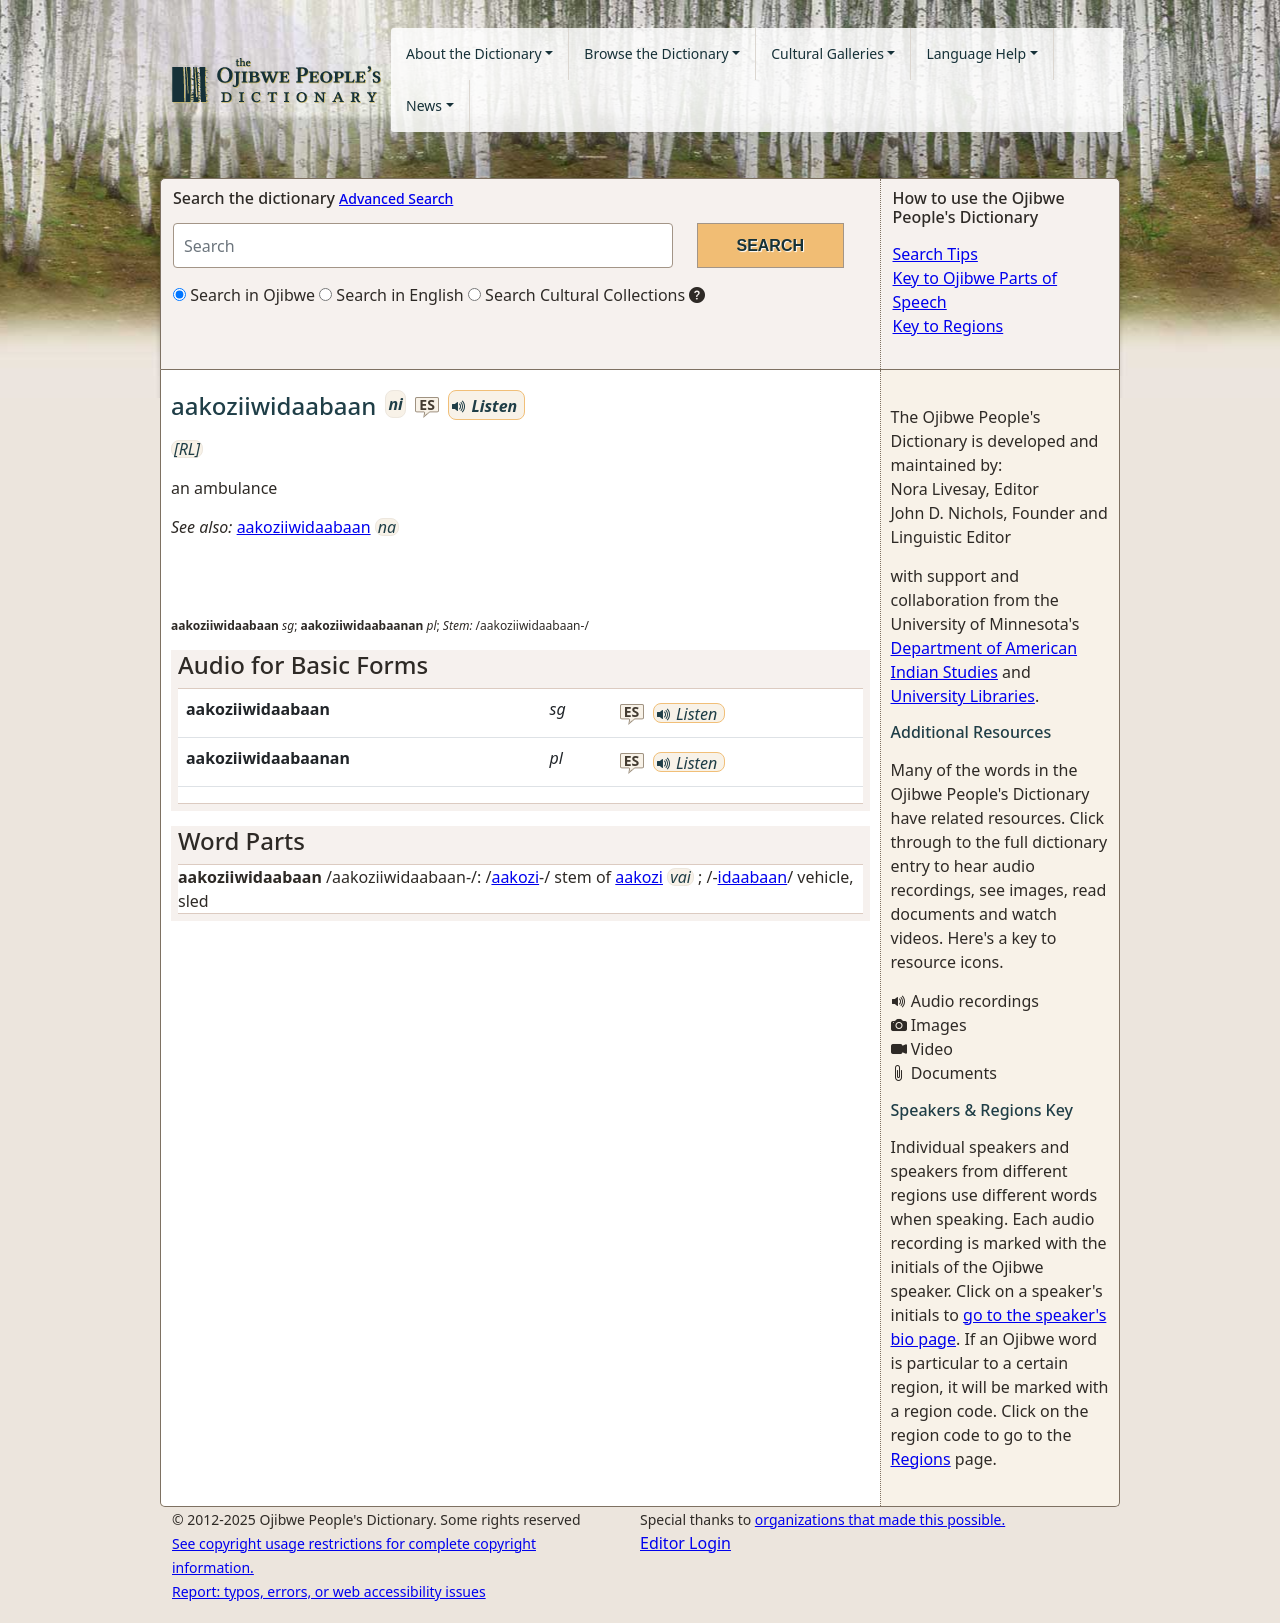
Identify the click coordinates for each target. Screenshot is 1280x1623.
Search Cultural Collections (576, 295)
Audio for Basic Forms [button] (303, 664)
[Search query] (423, 245)
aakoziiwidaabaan (304, 527)
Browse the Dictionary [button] (656, 53)
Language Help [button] (976, 53)
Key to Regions (948, 326)
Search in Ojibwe (244, 295)
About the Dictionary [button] (474, 53)
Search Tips (935, 254)
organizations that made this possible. (880, 1519)
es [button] (427, 405)
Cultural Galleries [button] (827, 53)
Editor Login (685, 1543)
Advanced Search (396, 198)
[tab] (520, 665)
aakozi (515, 877)
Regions (921, 1459)
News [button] (424, 105)
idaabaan (753, 877)
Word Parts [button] (241, 840)
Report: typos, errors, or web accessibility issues (329, 1591)
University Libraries (963, 696)
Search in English (391, 295)
